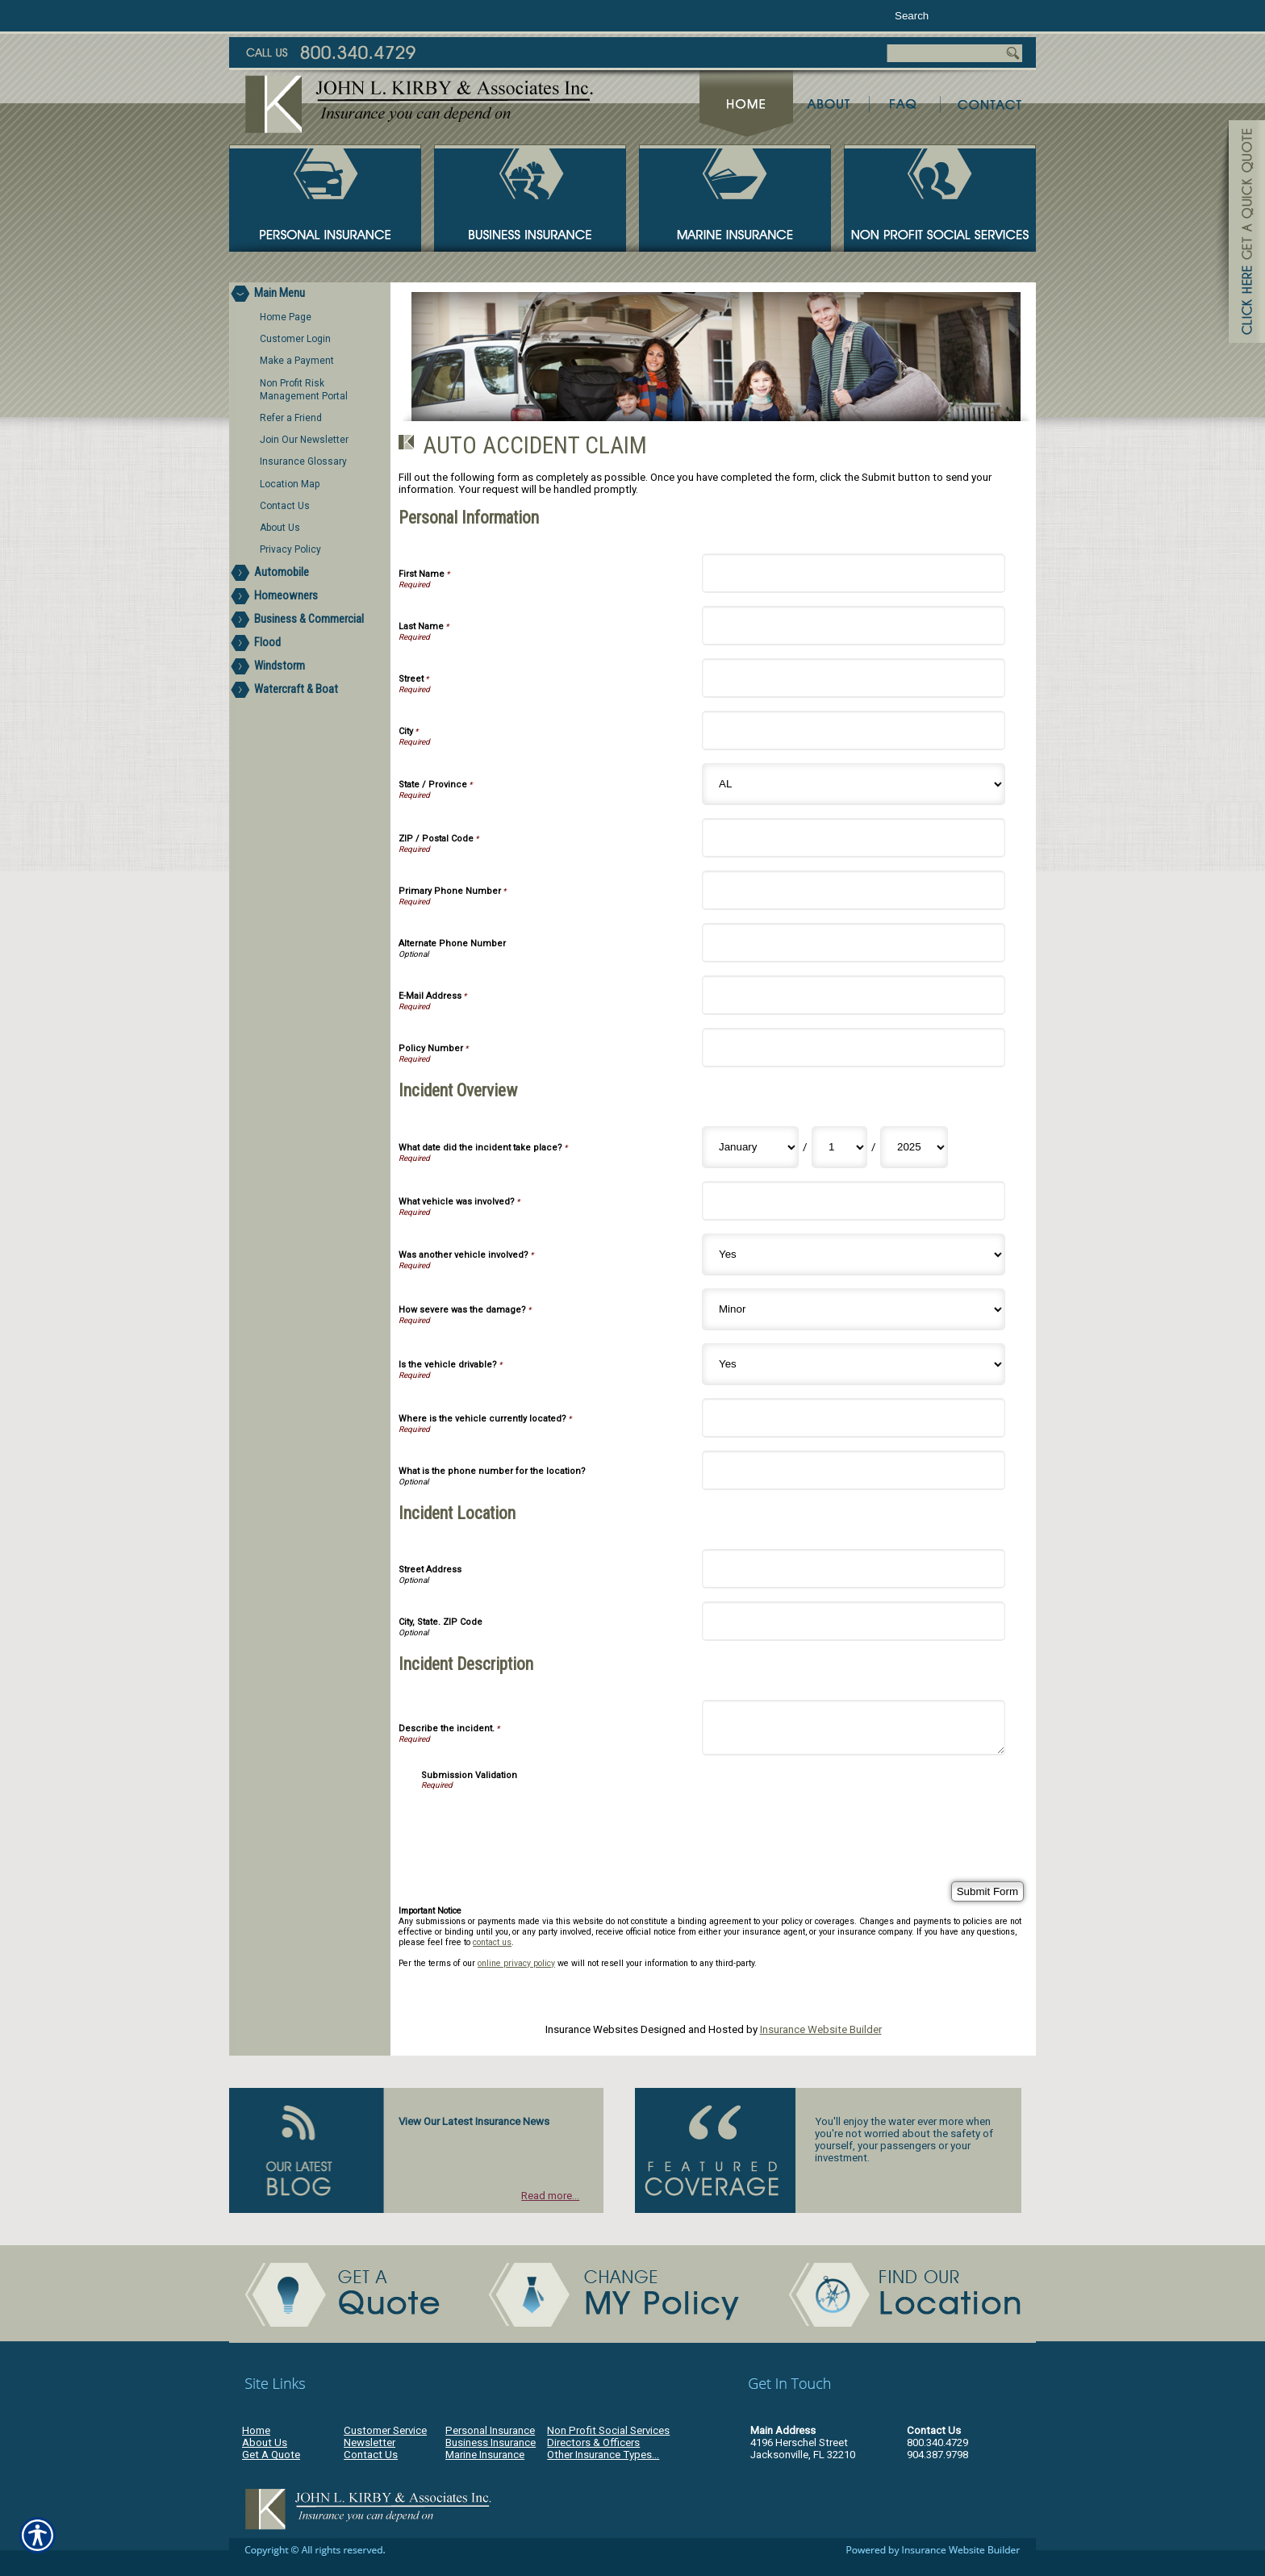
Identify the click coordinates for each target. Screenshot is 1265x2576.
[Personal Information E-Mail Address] (853, 995)
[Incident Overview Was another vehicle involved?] (853, 1254)
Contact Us (371, 2455)
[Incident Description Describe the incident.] (853, 1728)
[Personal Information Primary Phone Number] (853, 890)
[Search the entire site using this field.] (941, 16)
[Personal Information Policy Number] (853, 1047)
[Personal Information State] (853, 784)
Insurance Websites (591, 2029)
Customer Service (385, 2430)
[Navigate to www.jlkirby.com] (1241, 234)
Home (256, 2430)
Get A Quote (271, 2455)
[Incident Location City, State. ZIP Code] (853, 1621)
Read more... (550, 2196)
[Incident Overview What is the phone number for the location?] (853, 1470)
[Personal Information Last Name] (853, 625)
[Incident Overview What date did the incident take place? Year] (914, 1147)
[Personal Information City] (853, 730)
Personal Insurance (490, 2430)
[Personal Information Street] (853, 678)
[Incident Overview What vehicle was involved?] (853, 1201)
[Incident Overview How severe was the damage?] (853, 1309)
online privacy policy (516, 1963)
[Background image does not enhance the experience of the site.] (309, 294)
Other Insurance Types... (603, 2455)
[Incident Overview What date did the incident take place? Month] (750, 1147)
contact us (492, 1942)
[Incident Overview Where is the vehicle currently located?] (853, 1418)
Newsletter (369, 2442)
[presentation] (543, 1820)
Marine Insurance (484, 2455)
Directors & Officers (593, 2442)
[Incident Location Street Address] (853, 1569)
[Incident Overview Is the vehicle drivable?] (853, 1364)
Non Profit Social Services (608, 2430)
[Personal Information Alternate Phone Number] (853, 942)
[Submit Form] (987, 1891)
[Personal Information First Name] (853, 573)
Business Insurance (490, 2442)
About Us (264, 2442)
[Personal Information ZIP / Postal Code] (853, 838)
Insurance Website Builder (821, 2029)
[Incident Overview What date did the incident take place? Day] (839, 1147)
